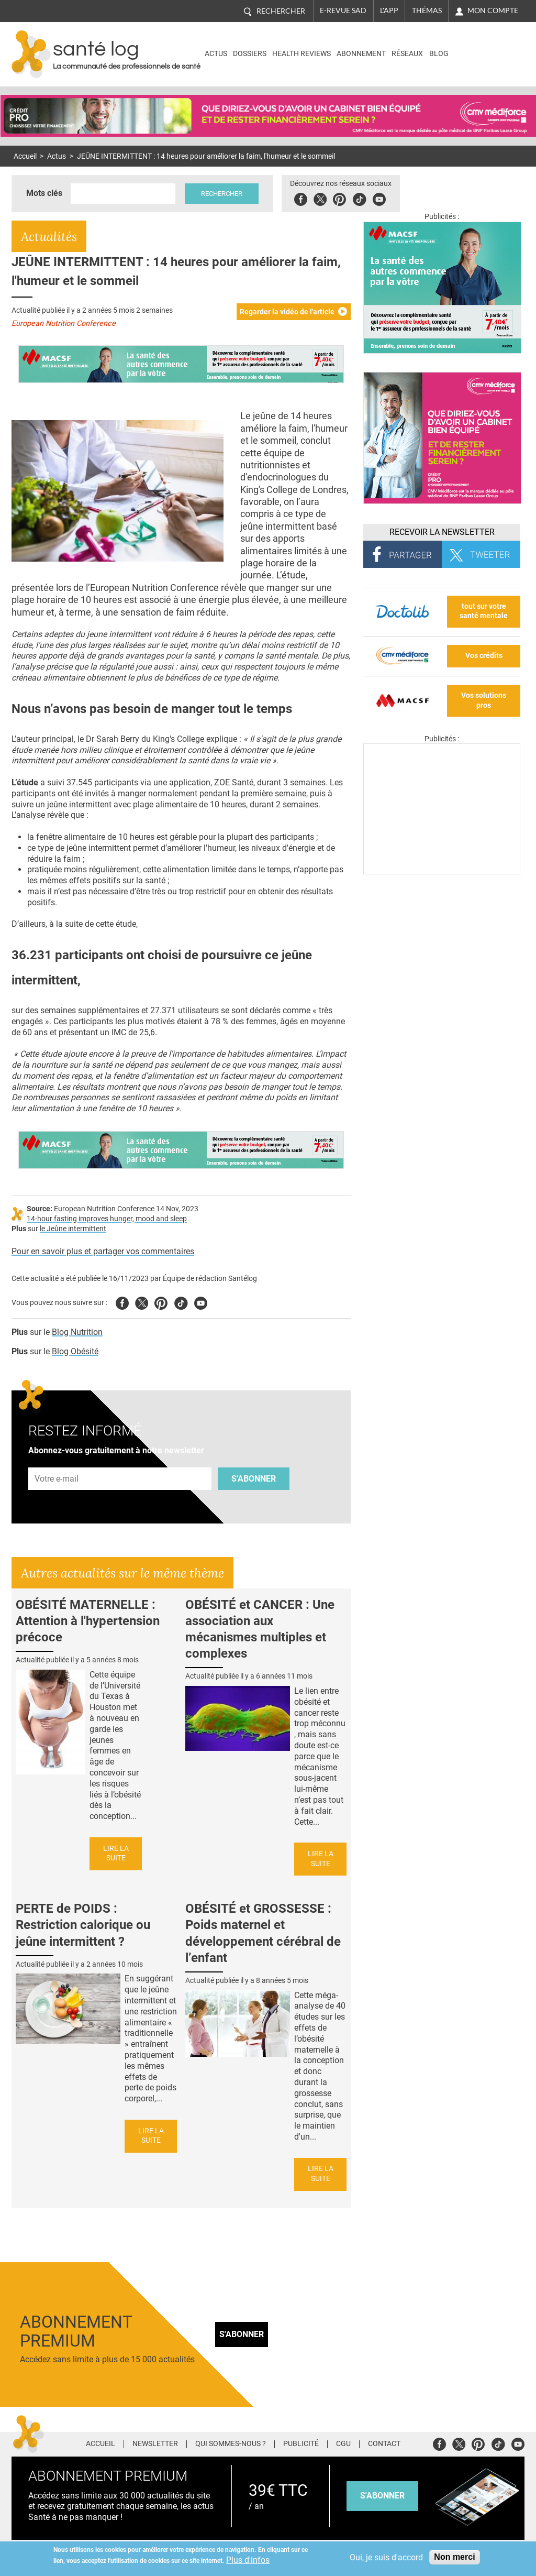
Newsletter (155, 2444)
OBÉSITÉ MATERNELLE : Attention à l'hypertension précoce (88, 1621)
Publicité (301, 2444)
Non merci (454, 2556)
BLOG (439, 53)
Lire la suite (116, 1853)
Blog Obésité (75, 1351)
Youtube (200, 1302)
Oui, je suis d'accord (386, 2557)
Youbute (382, 198)
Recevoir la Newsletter (442, 532)
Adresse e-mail (57, 1461)
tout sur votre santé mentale (484, 611)
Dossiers (249, 53)
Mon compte (492, 10)
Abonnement (361, 53)
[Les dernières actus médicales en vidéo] (441, 871)
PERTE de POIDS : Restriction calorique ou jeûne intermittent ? (83, 1924)
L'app (389, 10)
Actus (216, 53)
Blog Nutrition (77, 1332)
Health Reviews (301, 53)
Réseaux (407, 53)
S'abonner (253, 1479)
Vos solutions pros (483, 700)
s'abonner (382, 2496)
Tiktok (362, 198)
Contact (384, 2444)
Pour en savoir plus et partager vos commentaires (103, 1251)
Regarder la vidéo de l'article (287, 312)
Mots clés (44, 193)
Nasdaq (479, 46)
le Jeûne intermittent (73, 1228)
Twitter (323, 198)
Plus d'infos (248, 2560)
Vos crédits (483, 655)
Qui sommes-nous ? (230, 2444)
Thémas (427, 10)
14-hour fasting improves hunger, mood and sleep (107, 1218)
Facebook (303, 198)
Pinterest (342, 198)
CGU (343, 2444)
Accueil (25, 156)
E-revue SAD (343, 10)
